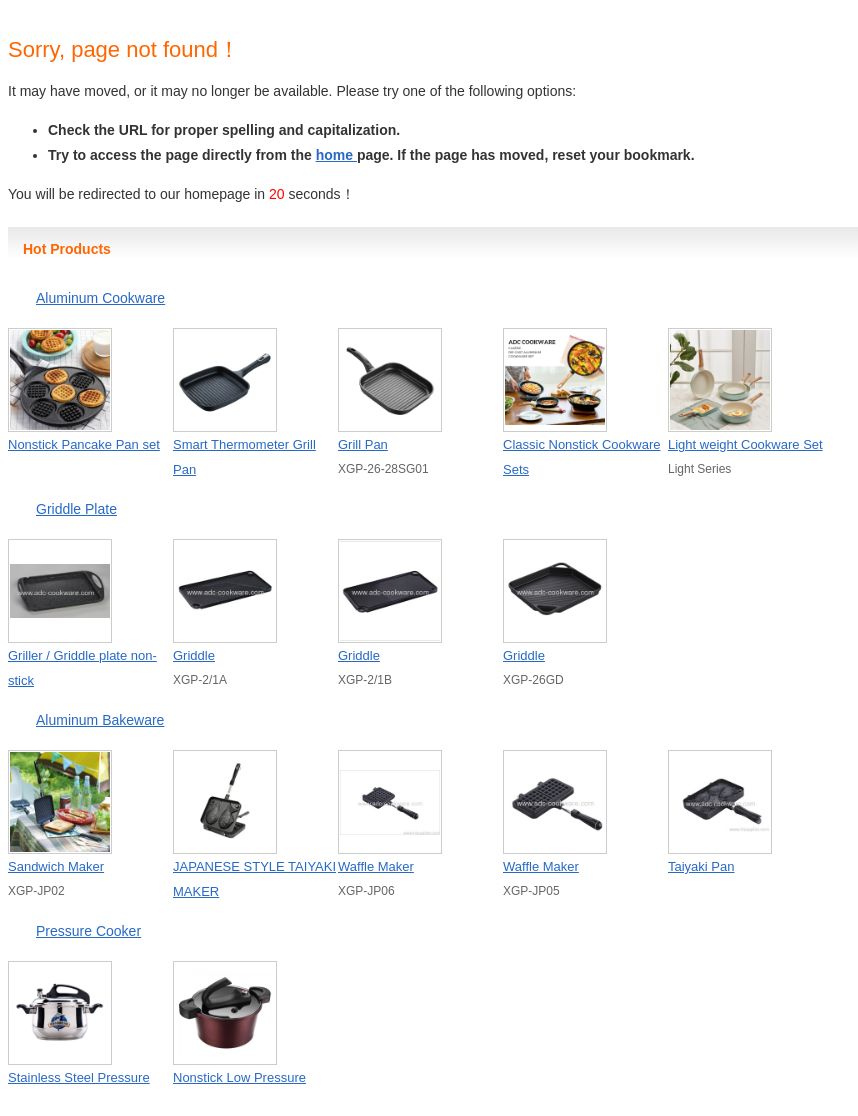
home (336, 155)
